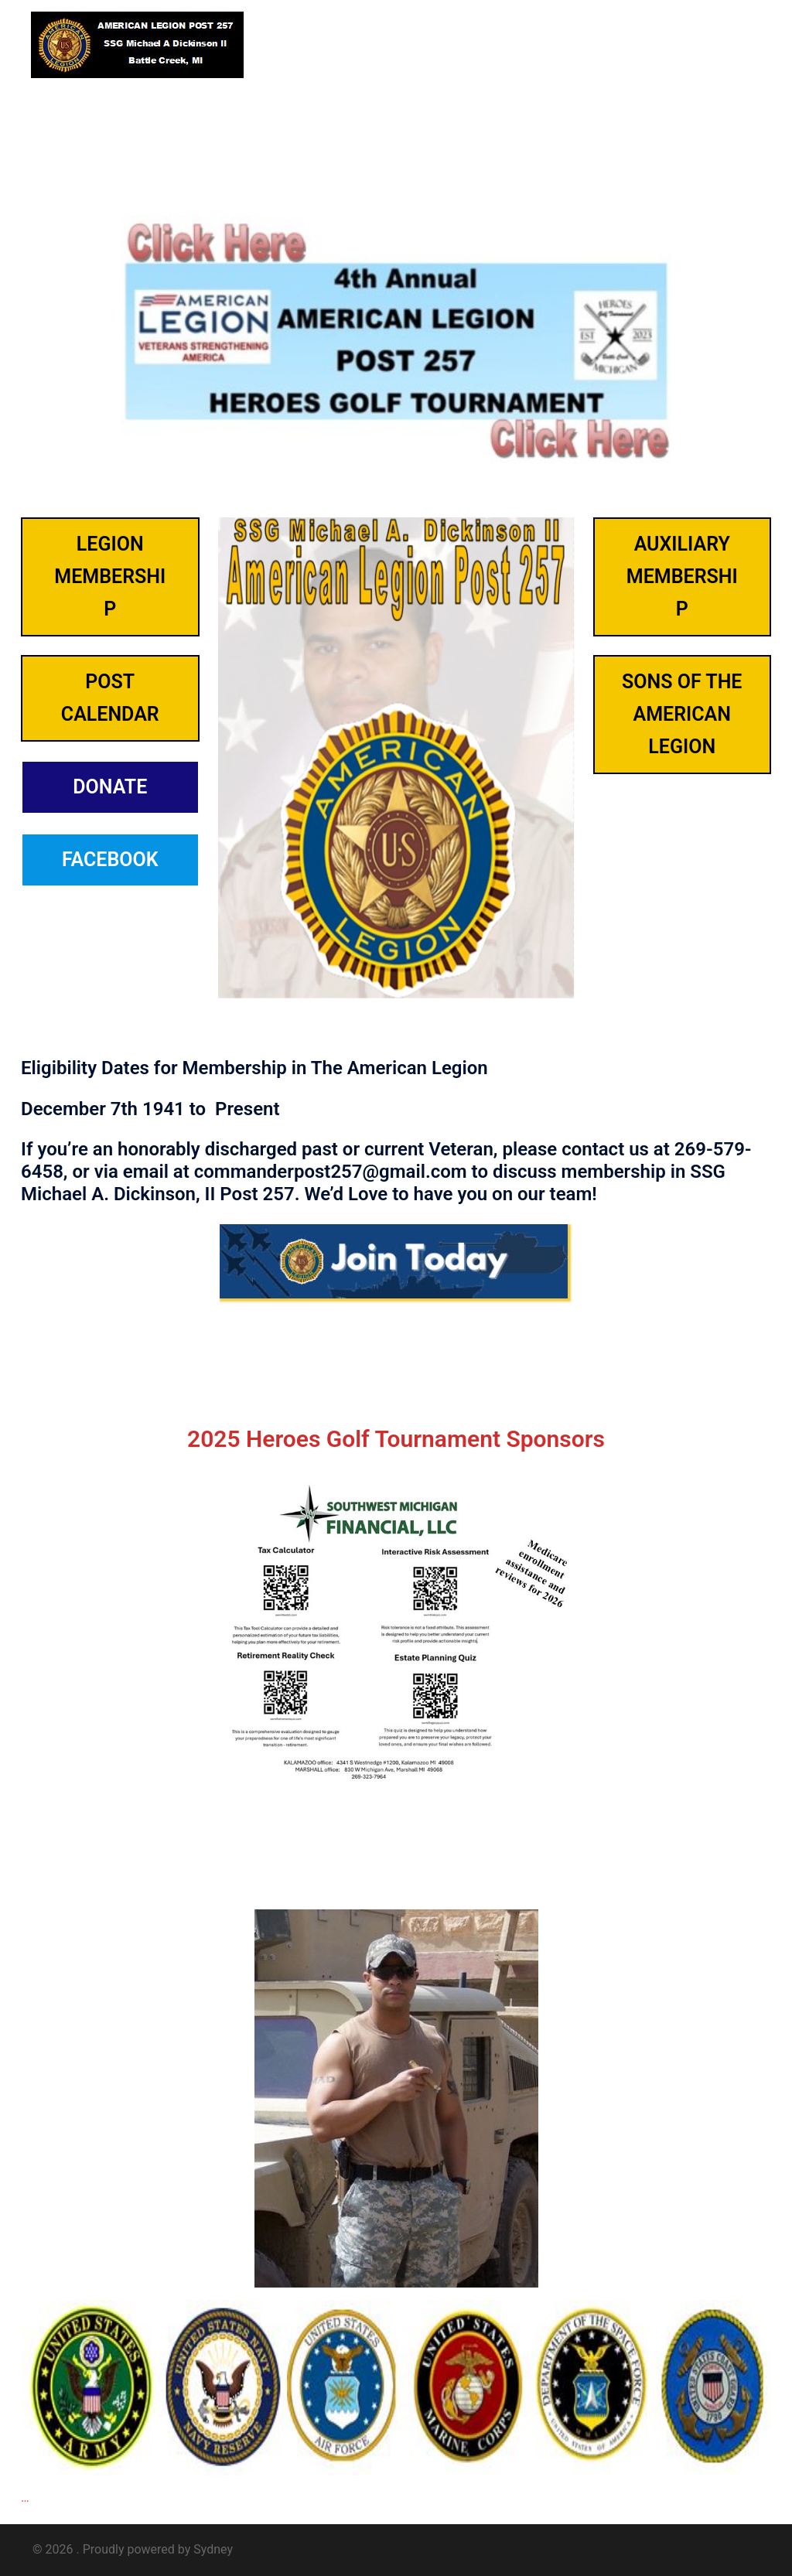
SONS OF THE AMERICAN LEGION (682, 714)
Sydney (213, 2549)
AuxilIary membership (682, 576)
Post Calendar (110, 697)
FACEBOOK (110, 859)
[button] (723, 45)
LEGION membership (110, 576)
